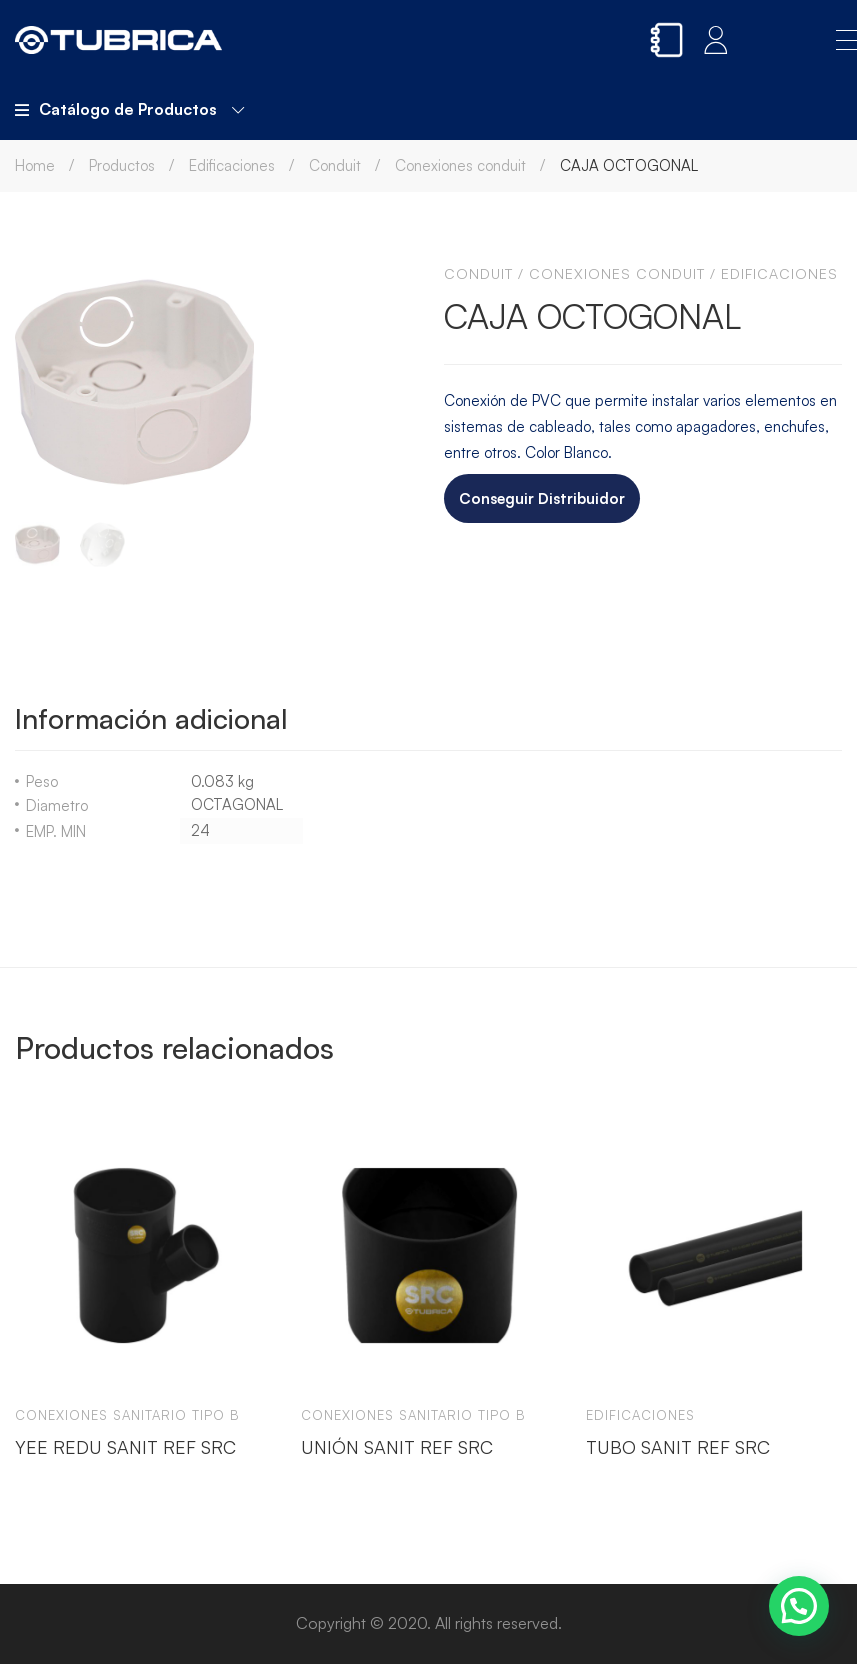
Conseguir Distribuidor (542, 498)
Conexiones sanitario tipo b (127, 1415)
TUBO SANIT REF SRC (678, 1447)
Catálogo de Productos (129, 109)
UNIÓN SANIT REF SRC (397, 1447)
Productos (122, 165)
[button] (799, 1606)
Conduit (335, 165)
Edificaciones (232, 165)
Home (35, 165)
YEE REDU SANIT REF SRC (125, 1447)
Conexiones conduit (460, 165)
